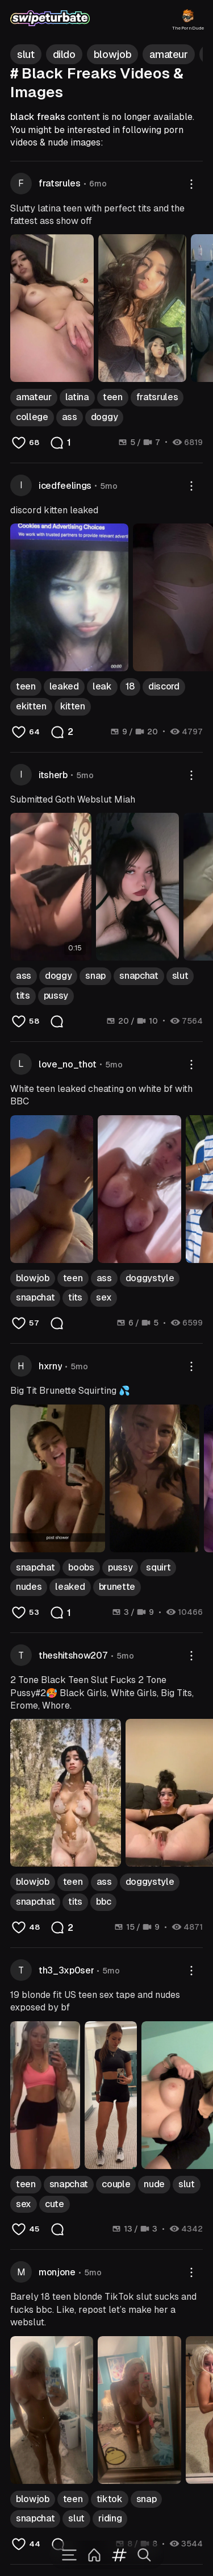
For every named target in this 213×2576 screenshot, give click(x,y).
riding (110, 2518)
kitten (72, 706)
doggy (104, 417)
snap (95, 975)
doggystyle (150, 1278)
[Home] (94, 2555)
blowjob (32, 1278)
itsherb (53, 775)
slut (180, 975)
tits (23, 995)
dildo (64, 54)
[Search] (144, 2555)
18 (130, 686)
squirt (158, 1567)
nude (154, 2184)
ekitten (31, 706)
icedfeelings (65, 485)
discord (163, 686)
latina (77, 397)
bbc (103, 1901)
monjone (57, 2272)
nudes (28, 1586)
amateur (34, 397)
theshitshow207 (73, 1655)
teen (113, 397)
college (32, 417)
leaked (64, 686)
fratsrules (60, 183)
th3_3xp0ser (66, 1970)
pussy (56, 995)
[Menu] (69, 2555)
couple (116, 2184)
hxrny (50, 1366)
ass (69, 417)
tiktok (110, 2499)
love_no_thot (68, 1064)
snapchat (138, 975)
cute (54, 2204)
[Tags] (119, 2555)
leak (102, 686)
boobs (81, 1567)
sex (103, 1297)
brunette (117, 1586)
